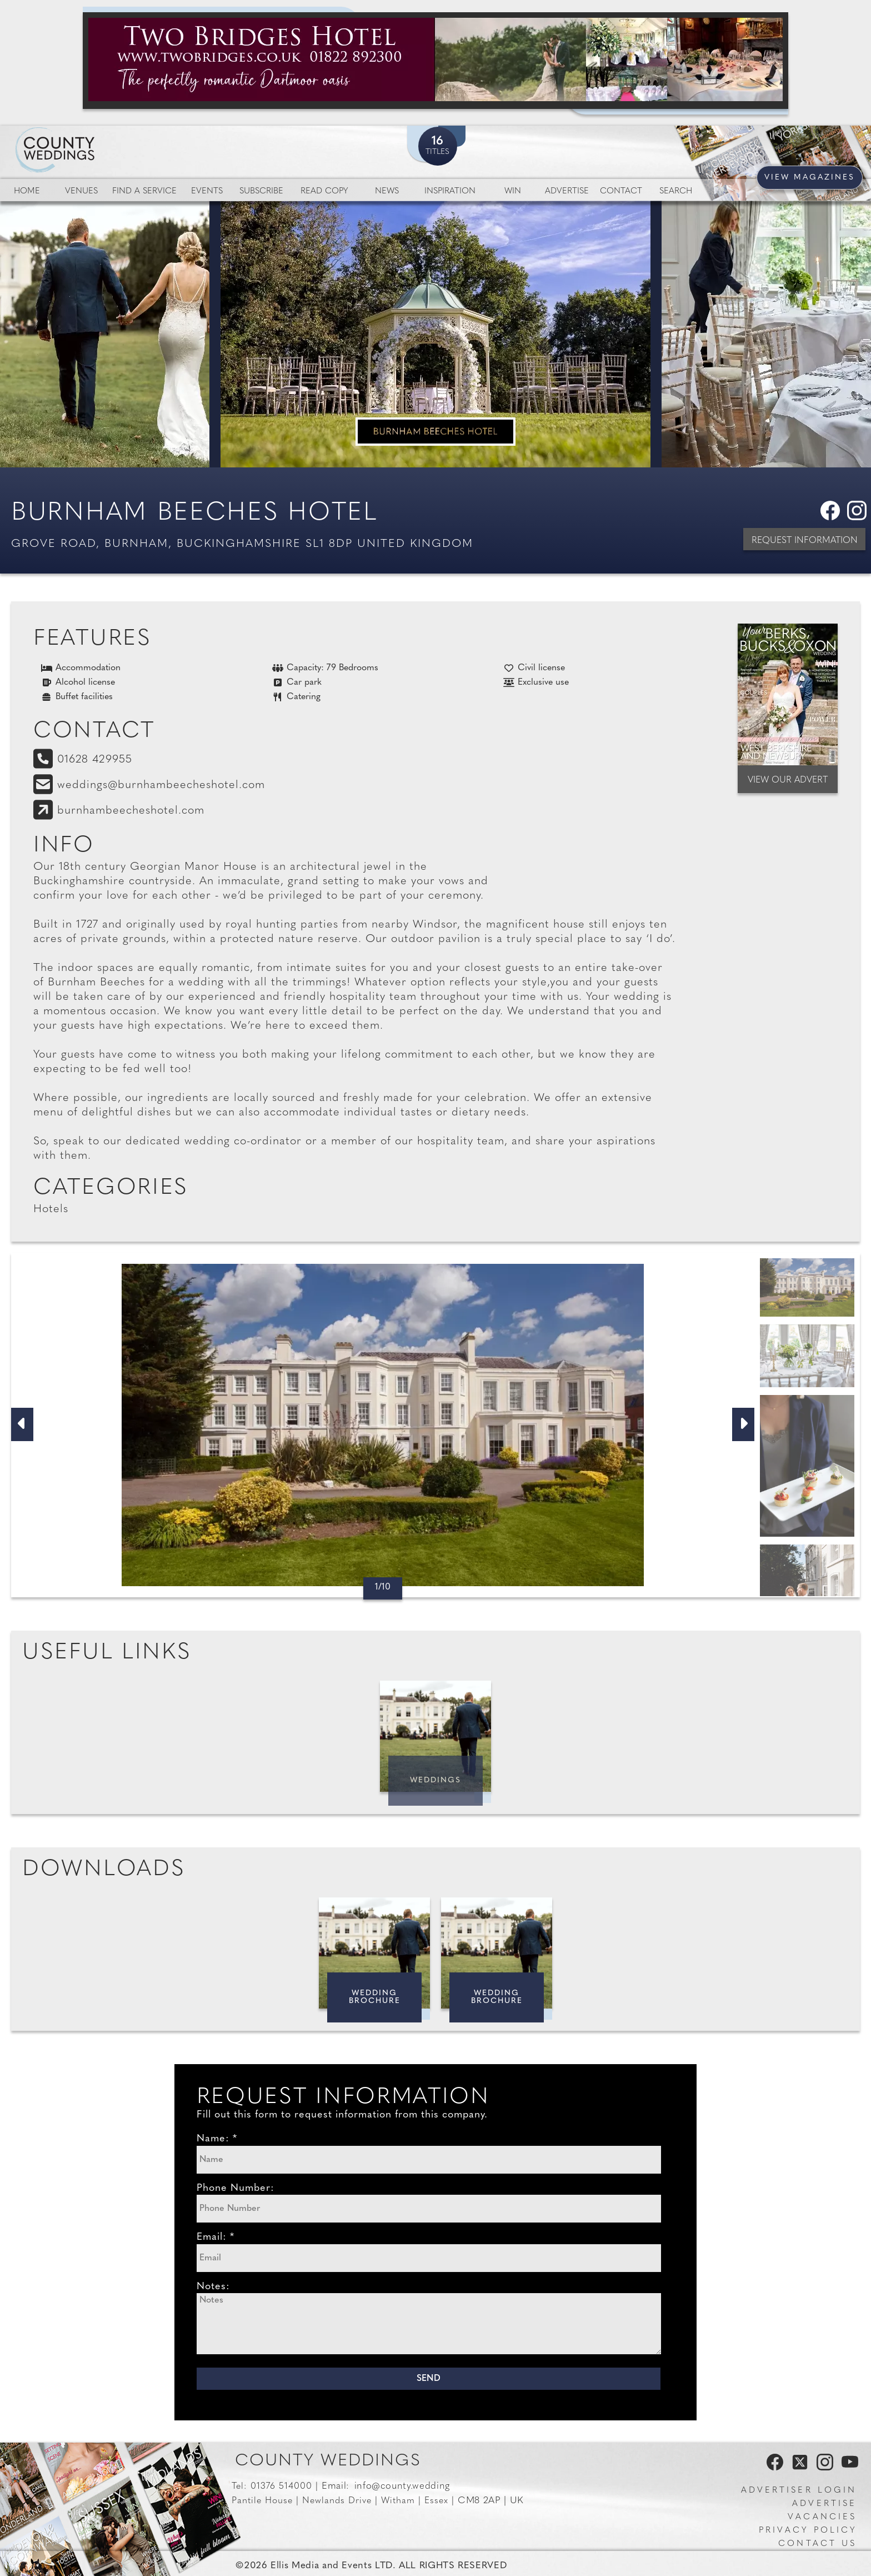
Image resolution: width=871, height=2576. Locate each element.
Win (512, 191)
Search (675, 191)
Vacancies (822, 2517)
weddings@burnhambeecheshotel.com (161, 785)
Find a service (144, 191)
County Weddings (328, 2461)
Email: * (215, 2237)
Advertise (567, 191)
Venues (81, 191)
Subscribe (261, 191)
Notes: (213, 2286)
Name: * (217, 2139)
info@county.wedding (402, 2486)
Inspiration (449, 191)
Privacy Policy (808, 2531)
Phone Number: (235, 2188)
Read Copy (324, 191)
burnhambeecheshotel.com (130, 810)
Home (27, 191)
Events (207, 191)
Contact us (817, 2544)
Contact (621, 191)
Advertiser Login (799, 2491)
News (387, 191)
